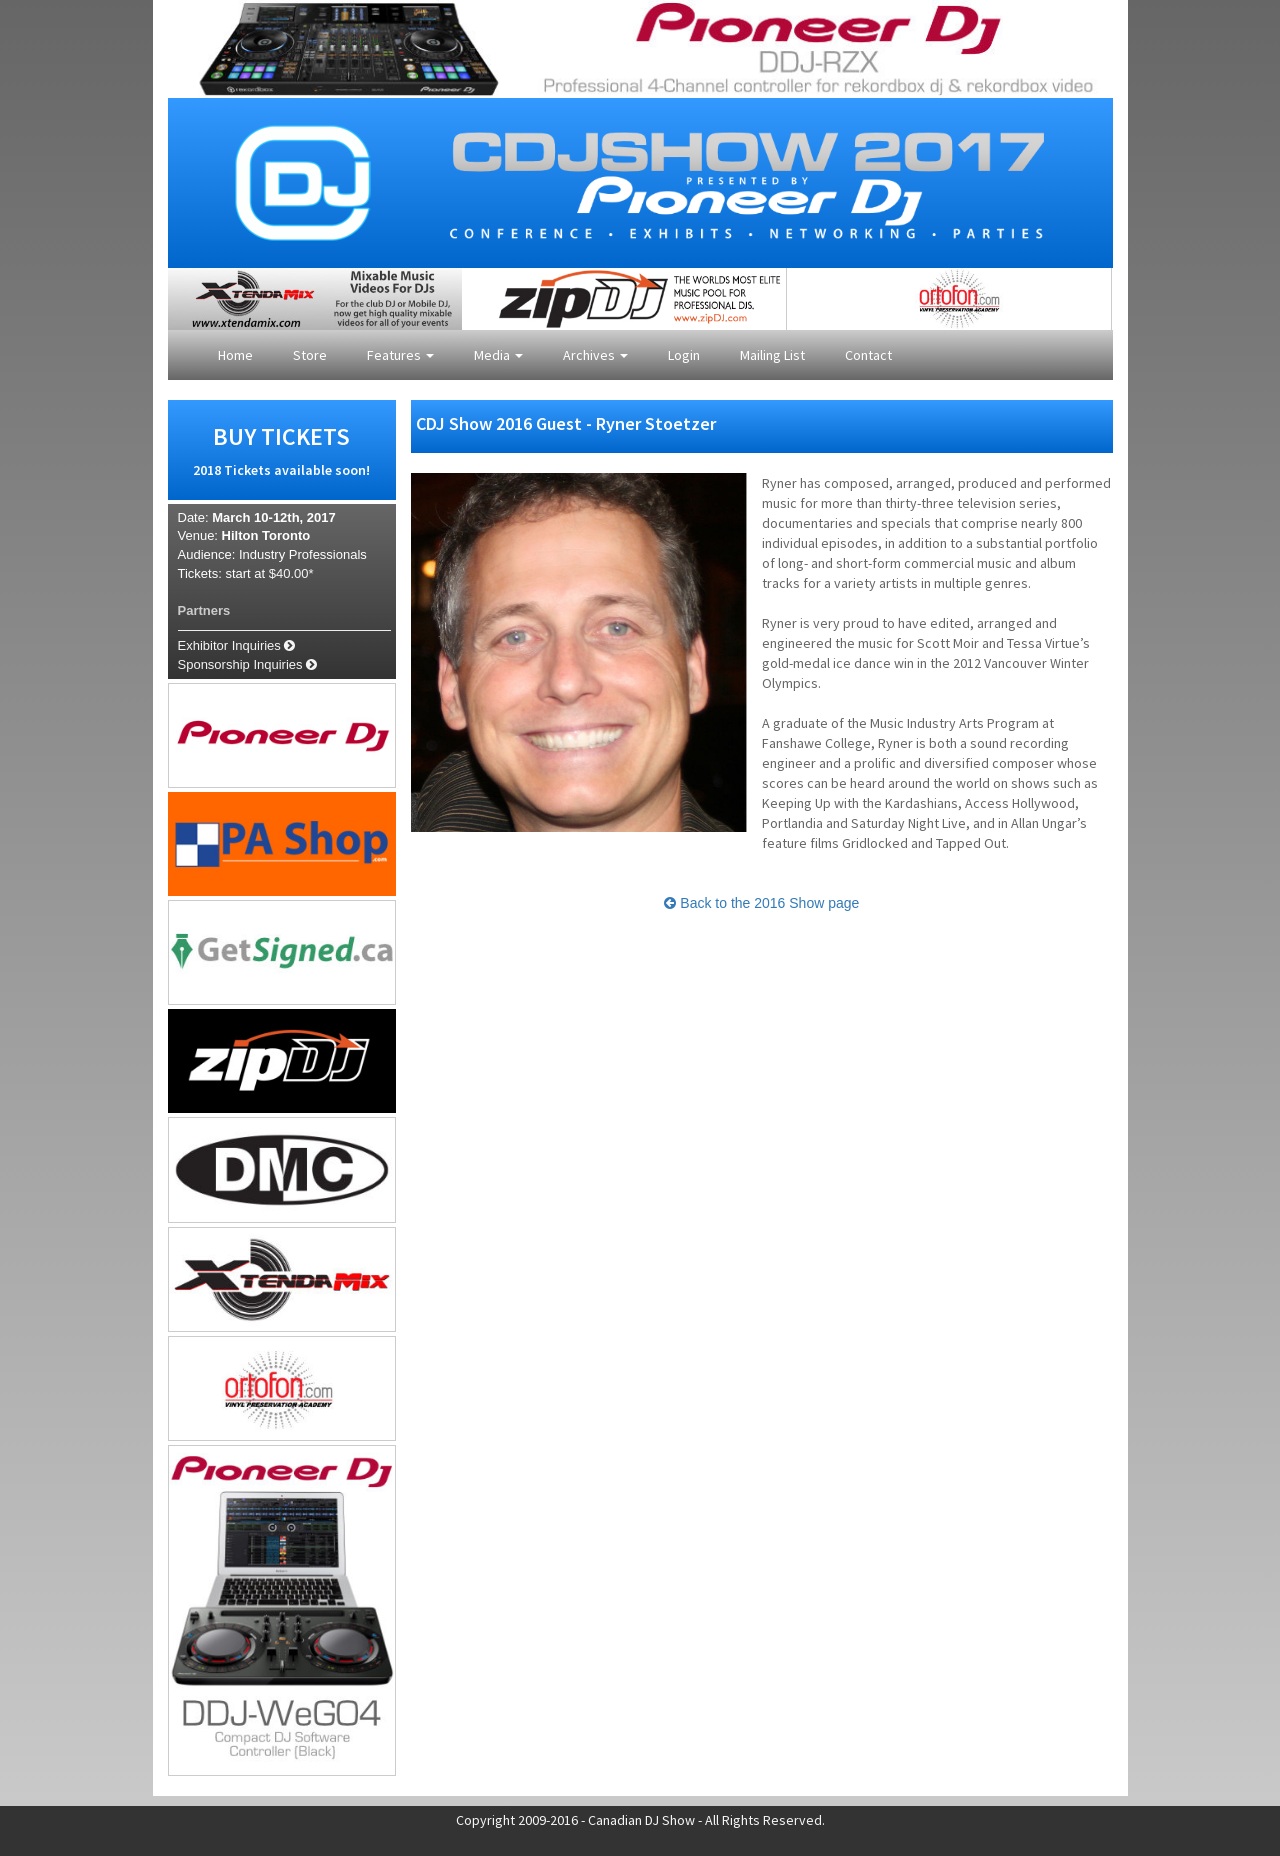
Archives (595, 355)
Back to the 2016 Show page (761, 903)
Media (498, 355)
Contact (868, 355)
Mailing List (772, 355)
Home (235, 355)
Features (400, 355)
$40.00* (291, 573)
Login (684, 355)
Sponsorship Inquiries (248, 664)
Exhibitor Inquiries (237, 645)
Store (310, 355)
